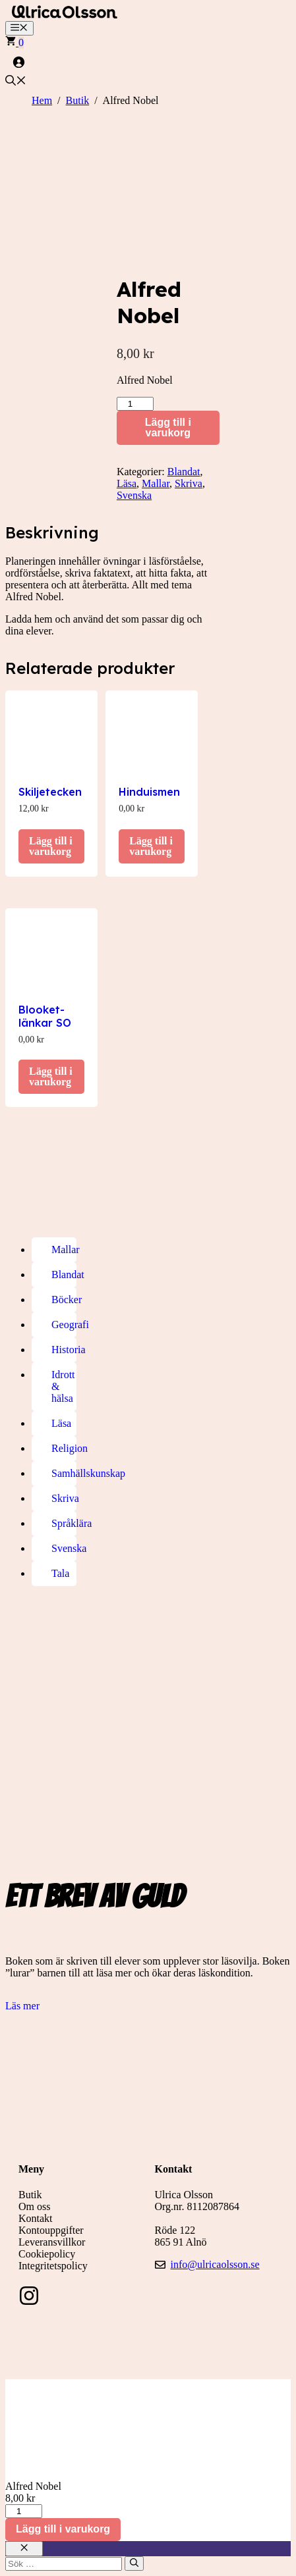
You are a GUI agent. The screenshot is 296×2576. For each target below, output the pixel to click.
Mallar (155, 483)
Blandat (183, 471)
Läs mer (22, 2005)
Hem (42, 100)
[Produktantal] (135, 404)
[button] (15, 82)
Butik (78, 100)
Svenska (134, 495)
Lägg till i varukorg (168, 427)
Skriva (188, 483)
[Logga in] (148, 62)
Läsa (126, 483)
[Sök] (134, 2563)
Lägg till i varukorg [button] (51, 846)
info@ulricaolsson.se (215, 2264)
